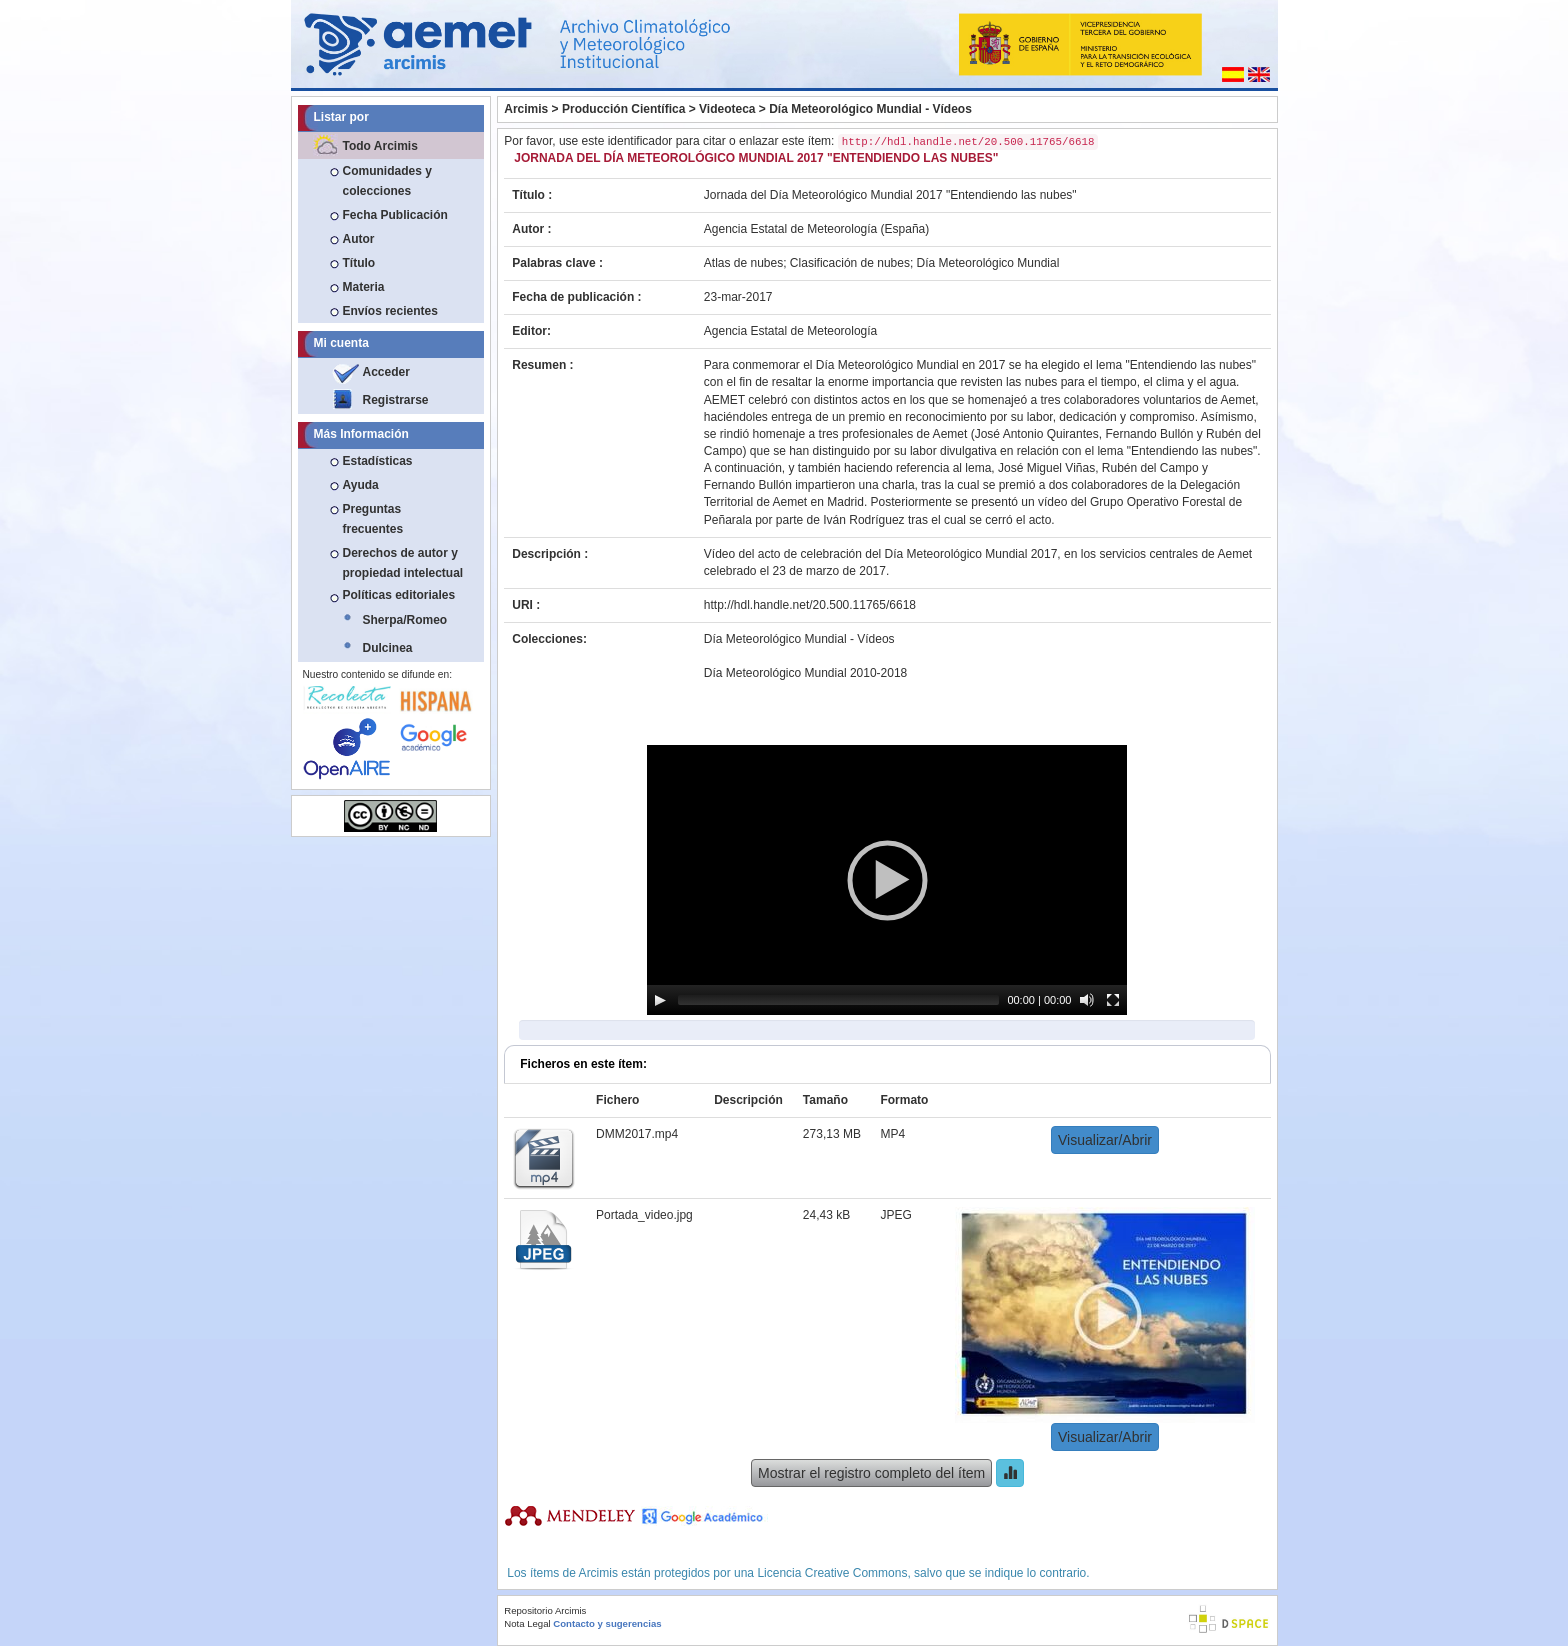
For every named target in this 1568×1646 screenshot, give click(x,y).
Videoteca (727, 109)
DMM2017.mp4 (637, 1134)
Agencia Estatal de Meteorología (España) (816, 229)
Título (359, 263)
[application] (887, 880)
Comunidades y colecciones (387, 181)
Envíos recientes (390, 311)
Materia (364, 287)
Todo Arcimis (380, 146)
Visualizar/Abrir (1105, 1140)
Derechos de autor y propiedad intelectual (403, 563)
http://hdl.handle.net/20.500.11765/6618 (810, 605)
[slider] (838, 1000)
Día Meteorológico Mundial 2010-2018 (805, 673)
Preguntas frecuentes (373, 519)
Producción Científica (623, 109)
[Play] (660, 1000)
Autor (359, 239)
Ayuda (361, 485)
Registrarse (396, 400)
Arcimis (526, 109)
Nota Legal (527, 1623)
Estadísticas (378, 461)
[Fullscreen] (1113, 1000)
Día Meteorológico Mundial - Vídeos (870, 109)
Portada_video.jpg (644, 1215)
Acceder (386, 372)
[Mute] (1087, 1000)
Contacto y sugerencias (607, 1623)
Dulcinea (388, 648)
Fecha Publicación (395, 215)
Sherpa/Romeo (405, 620)
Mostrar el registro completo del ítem (871, 1473)
